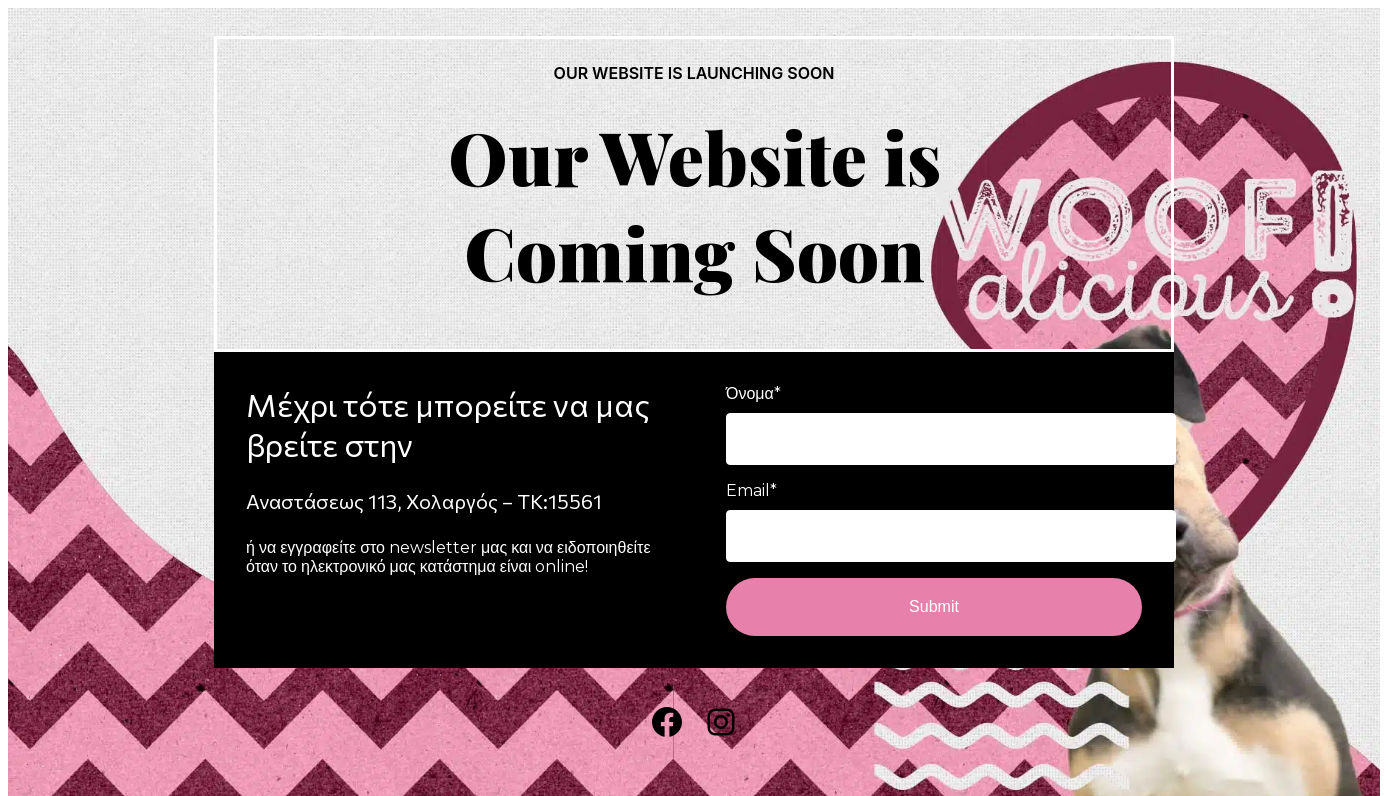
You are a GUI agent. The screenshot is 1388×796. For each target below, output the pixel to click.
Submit (934, 606)
